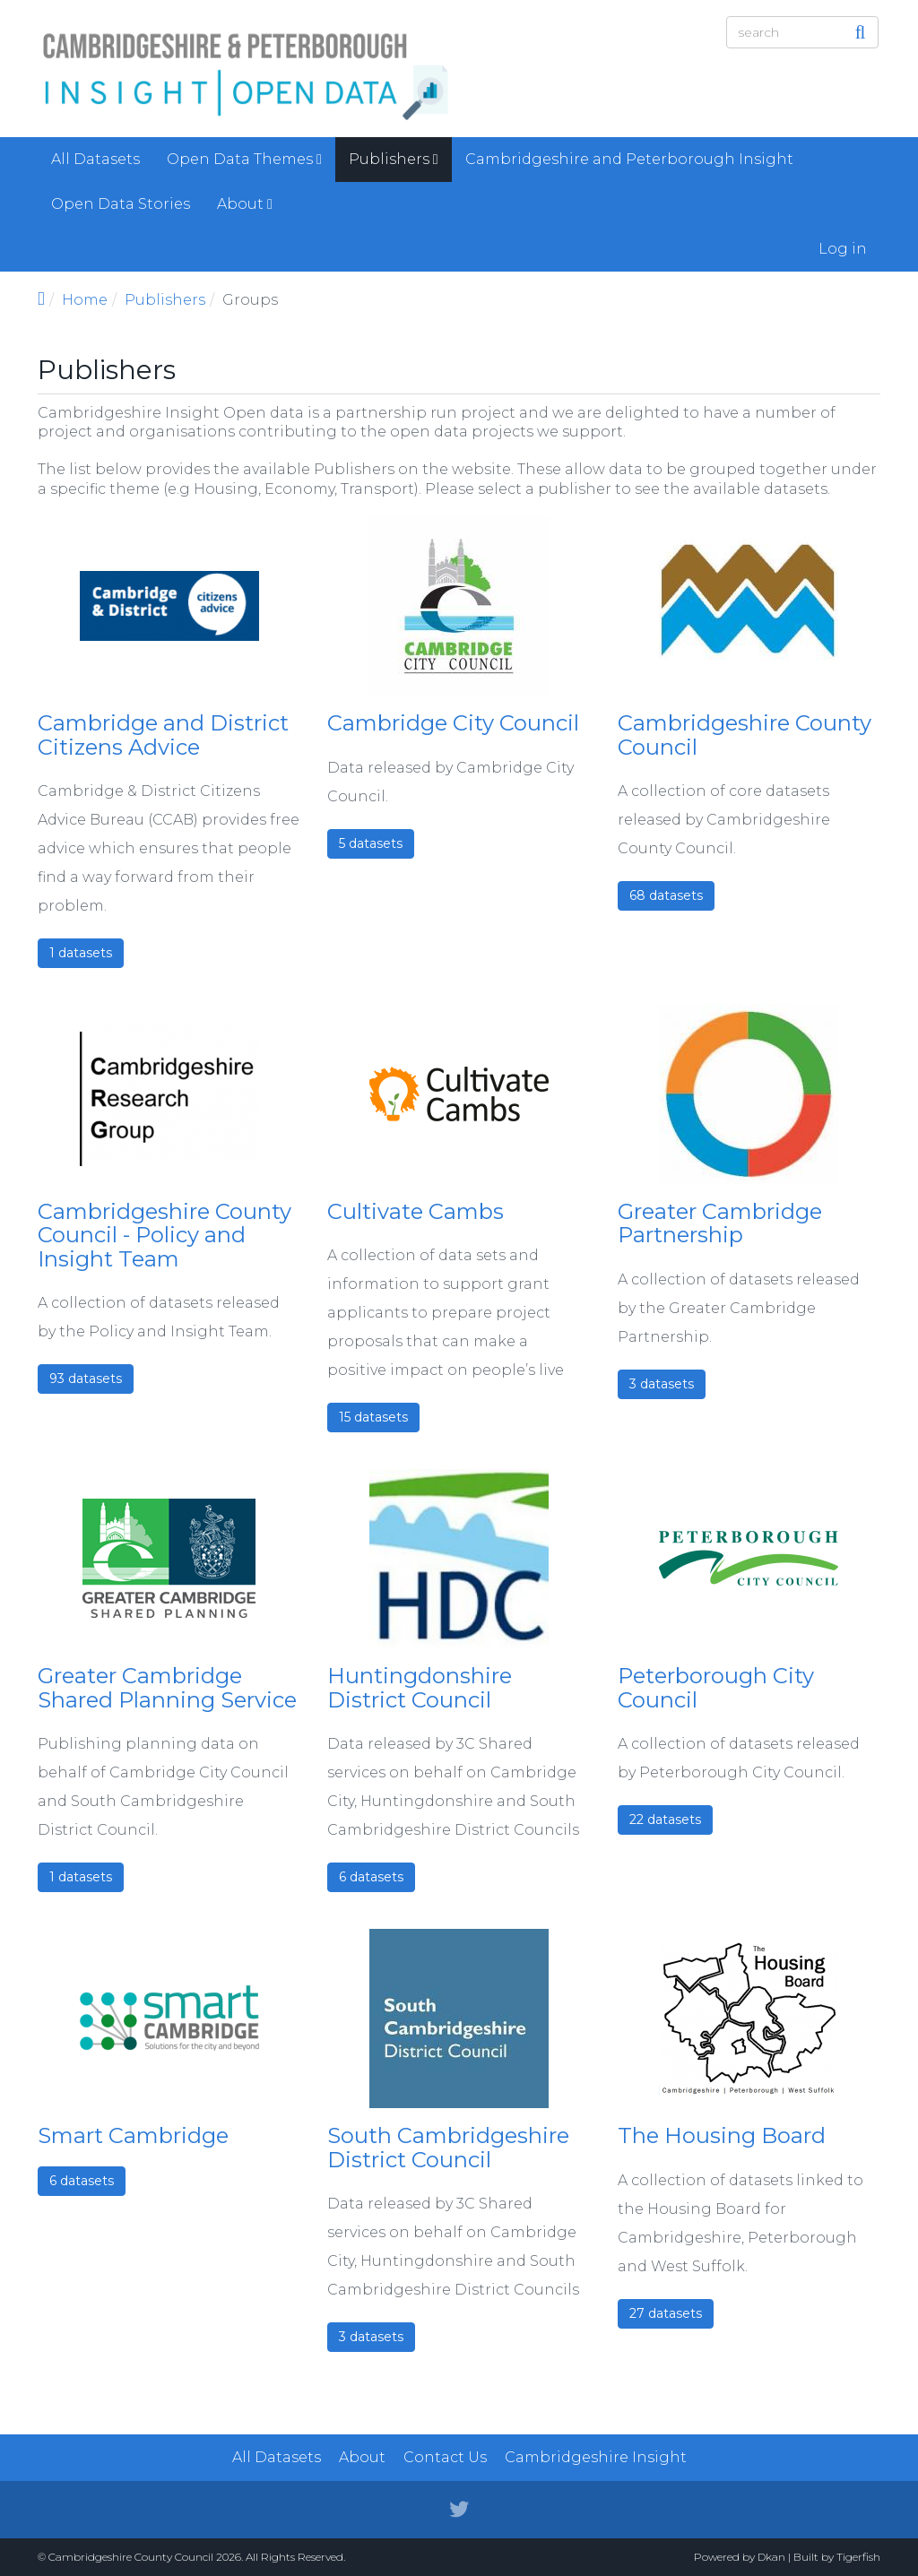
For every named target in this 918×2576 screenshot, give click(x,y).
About (245, 203)
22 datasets (665, 1819)
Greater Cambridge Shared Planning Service (167, 1687)
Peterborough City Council (716, 1687)
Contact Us (445, 2457)
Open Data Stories (120, 203)
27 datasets (665, 2313)
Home (85, 299)
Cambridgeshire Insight (596, 2457)
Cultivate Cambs (415, 1211)
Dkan (771, 2556)
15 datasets (373, 1417)
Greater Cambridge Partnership (720, 1223)
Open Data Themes (244, 159)
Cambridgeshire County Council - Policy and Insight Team (164, 1235)
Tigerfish (858, 2556)
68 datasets (666, 895)
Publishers (393, 159)
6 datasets (371, 1877)
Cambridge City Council (453, 723)
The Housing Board (722, 2135)
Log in (842, 248)
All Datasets (95, 159)
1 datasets (80, 953)
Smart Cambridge (133, 2135)
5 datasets (371, 843)
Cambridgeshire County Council (744, 734)
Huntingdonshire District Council (419, 1687)
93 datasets (85, 1378)
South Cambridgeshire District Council (448, 2147)
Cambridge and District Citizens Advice (163, 734)
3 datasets (661, 1384)
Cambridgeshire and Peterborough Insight (629, 159)
